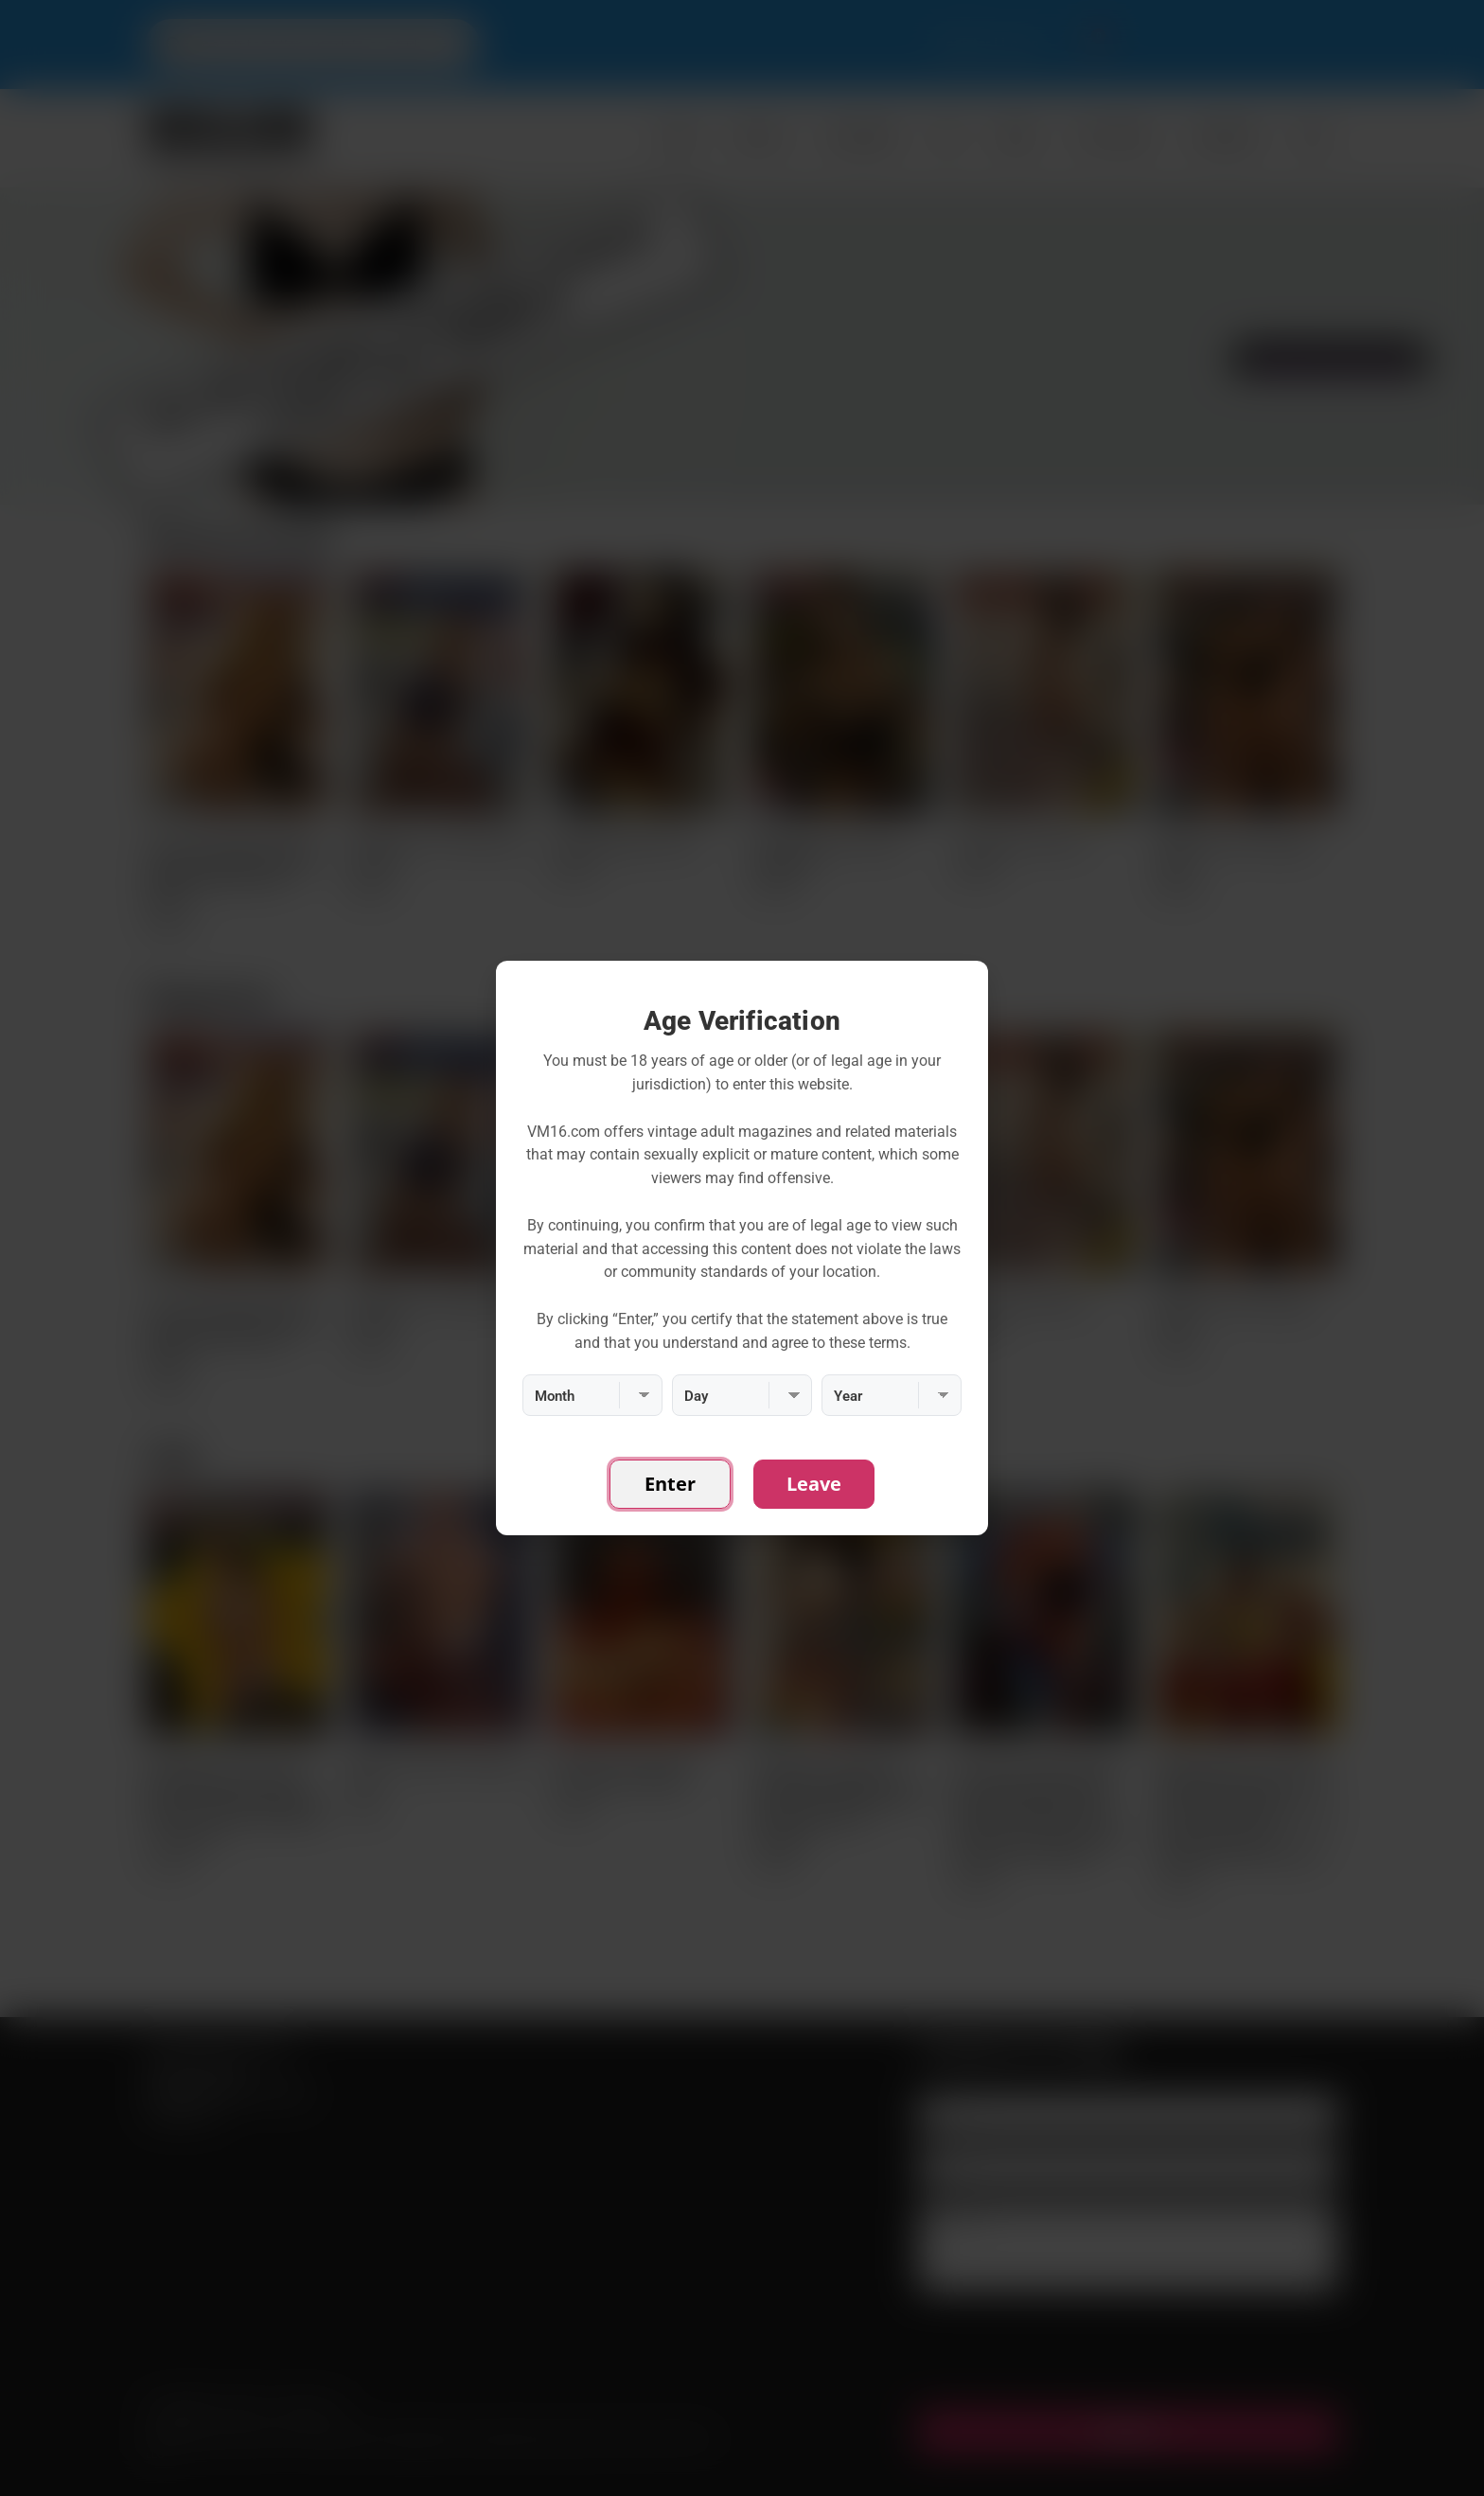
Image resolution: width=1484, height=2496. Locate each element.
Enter (670, 1483)
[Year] (892, 1395)
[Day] (742, 1395)
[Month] (592, 1395)
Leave (813, 1483)
